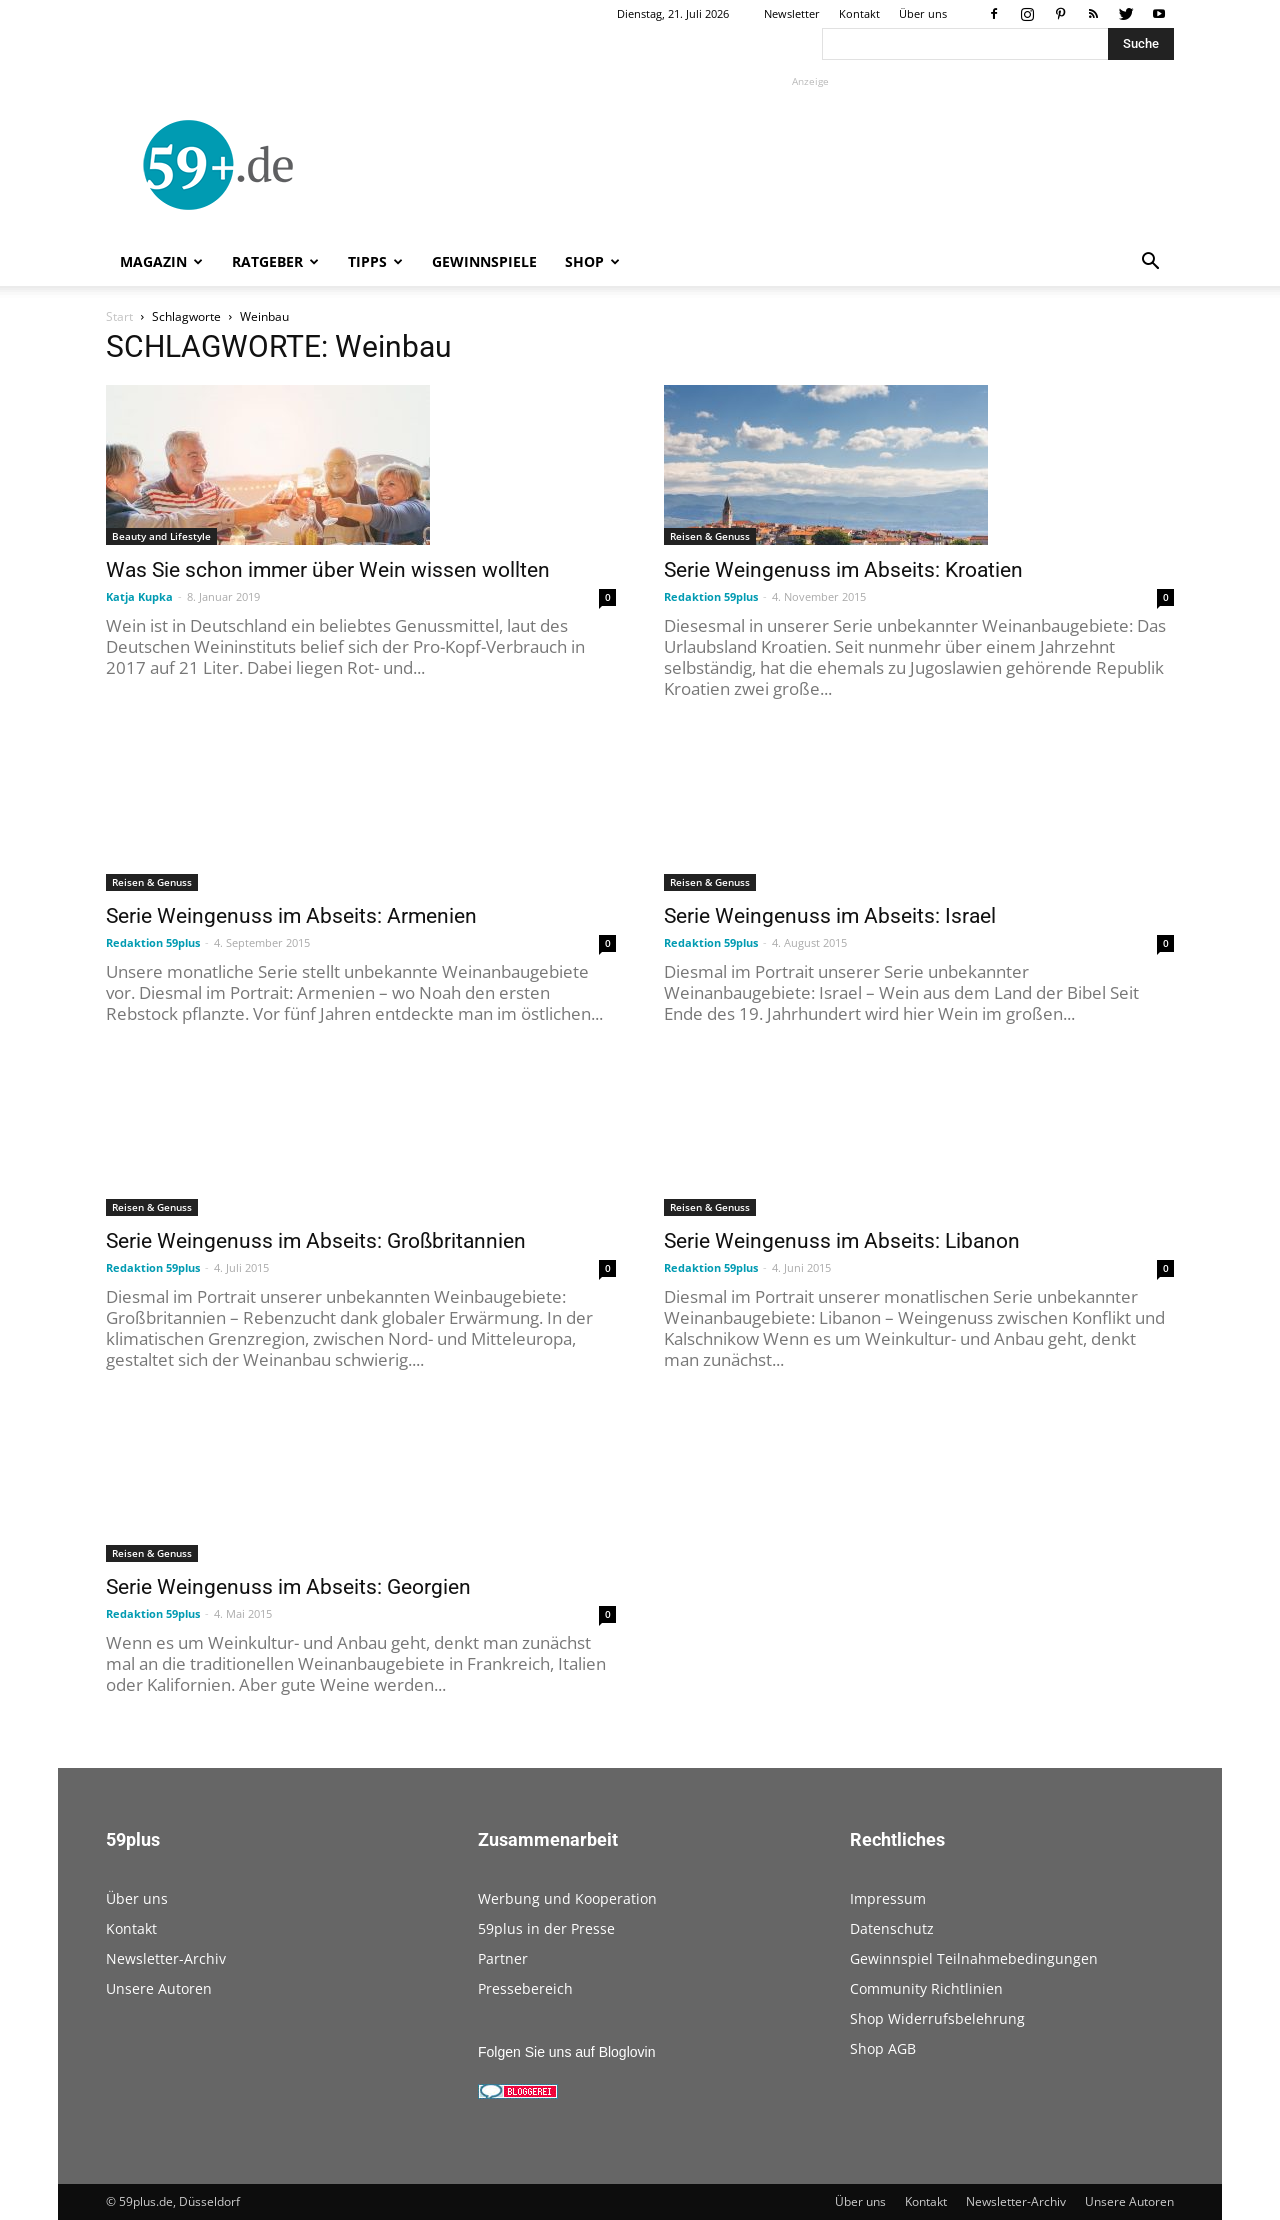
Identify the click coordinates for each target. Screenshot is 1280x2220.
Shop (592, 261)
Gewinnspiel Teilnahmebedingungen (974, 1958)
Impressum (888, 1898)
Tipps (375, 261)
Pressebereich (525, 1988)
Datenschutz (892, 1928)
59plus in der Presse (546, 1928)
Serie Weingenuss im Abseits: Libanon (842, 1241)
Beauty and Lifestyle (161, 536)
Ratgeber (275, 261)
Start (119, 316)
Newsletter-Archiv (166, 1958)
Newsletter (792, 13)
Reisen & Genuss (710, 536)
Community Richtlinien (926, 1988)
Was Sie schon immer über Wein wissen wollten (328, 570)
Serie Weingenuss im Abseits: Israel (830, 916)
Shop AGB (883, 2048)
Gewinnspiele (484, 261)
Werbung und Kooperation (567, 1898)
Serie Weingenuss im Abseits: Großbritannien (316, 1241)
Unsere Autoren (159, 1988)
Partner (503, 1958)
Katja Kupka (139, 596)
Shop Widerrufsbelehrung (937, 2018)
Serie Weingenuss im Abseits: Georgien (288, 1587)
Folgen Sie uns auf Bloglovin (566, 2052)
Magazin (161, 261)
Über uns (923, 13)
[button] (1150, 263)
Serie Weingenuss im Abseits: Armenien (291, 916)
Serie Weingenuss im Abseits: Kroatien (843, 570)
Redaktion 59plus (711, 596)
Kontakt (859, 13)
